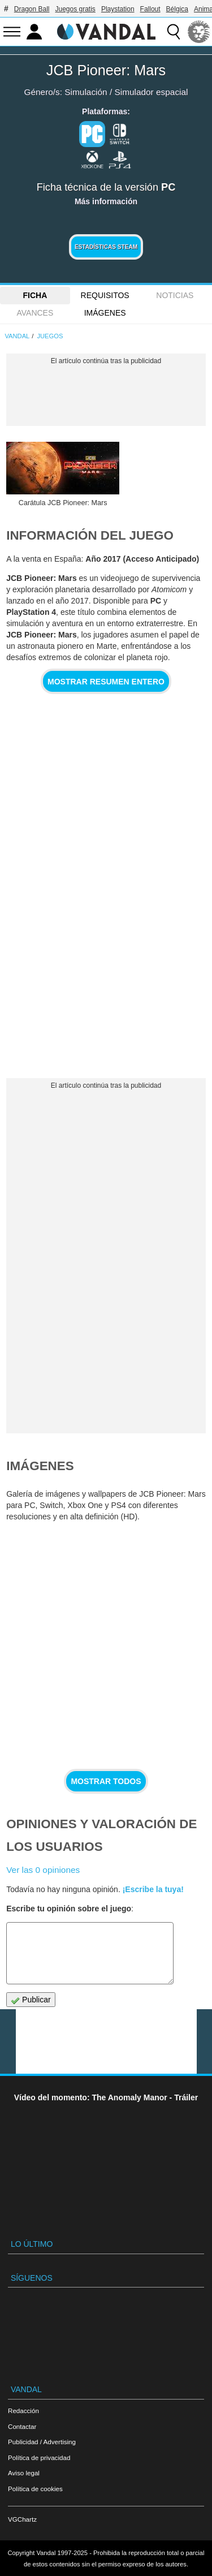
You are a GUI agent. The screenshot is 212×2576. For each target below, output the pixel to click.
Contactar (22, 2426)
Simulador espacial (151, 92)
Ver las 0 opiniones (43, 1870)
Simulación (85, 92)
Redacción (23, 2410)
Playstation (118, 9)
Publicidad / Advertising (42, 2441)
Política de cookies (35, 2488)
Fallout (150, 9)
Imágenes (105, 312)
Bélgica (177, 9)
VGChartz (22, 2519)
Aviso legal (24, 2472)
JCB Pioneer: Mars (106, 70)
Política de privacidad (39, 2457)
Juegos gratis (75, 9)
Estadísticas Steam (106, 247)
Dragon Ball (32, 9)
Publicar (30, 2000)
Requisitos (105, 295)
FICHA (35, 295)
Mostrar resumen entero (106, 681)
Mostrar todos (106, 1781)
